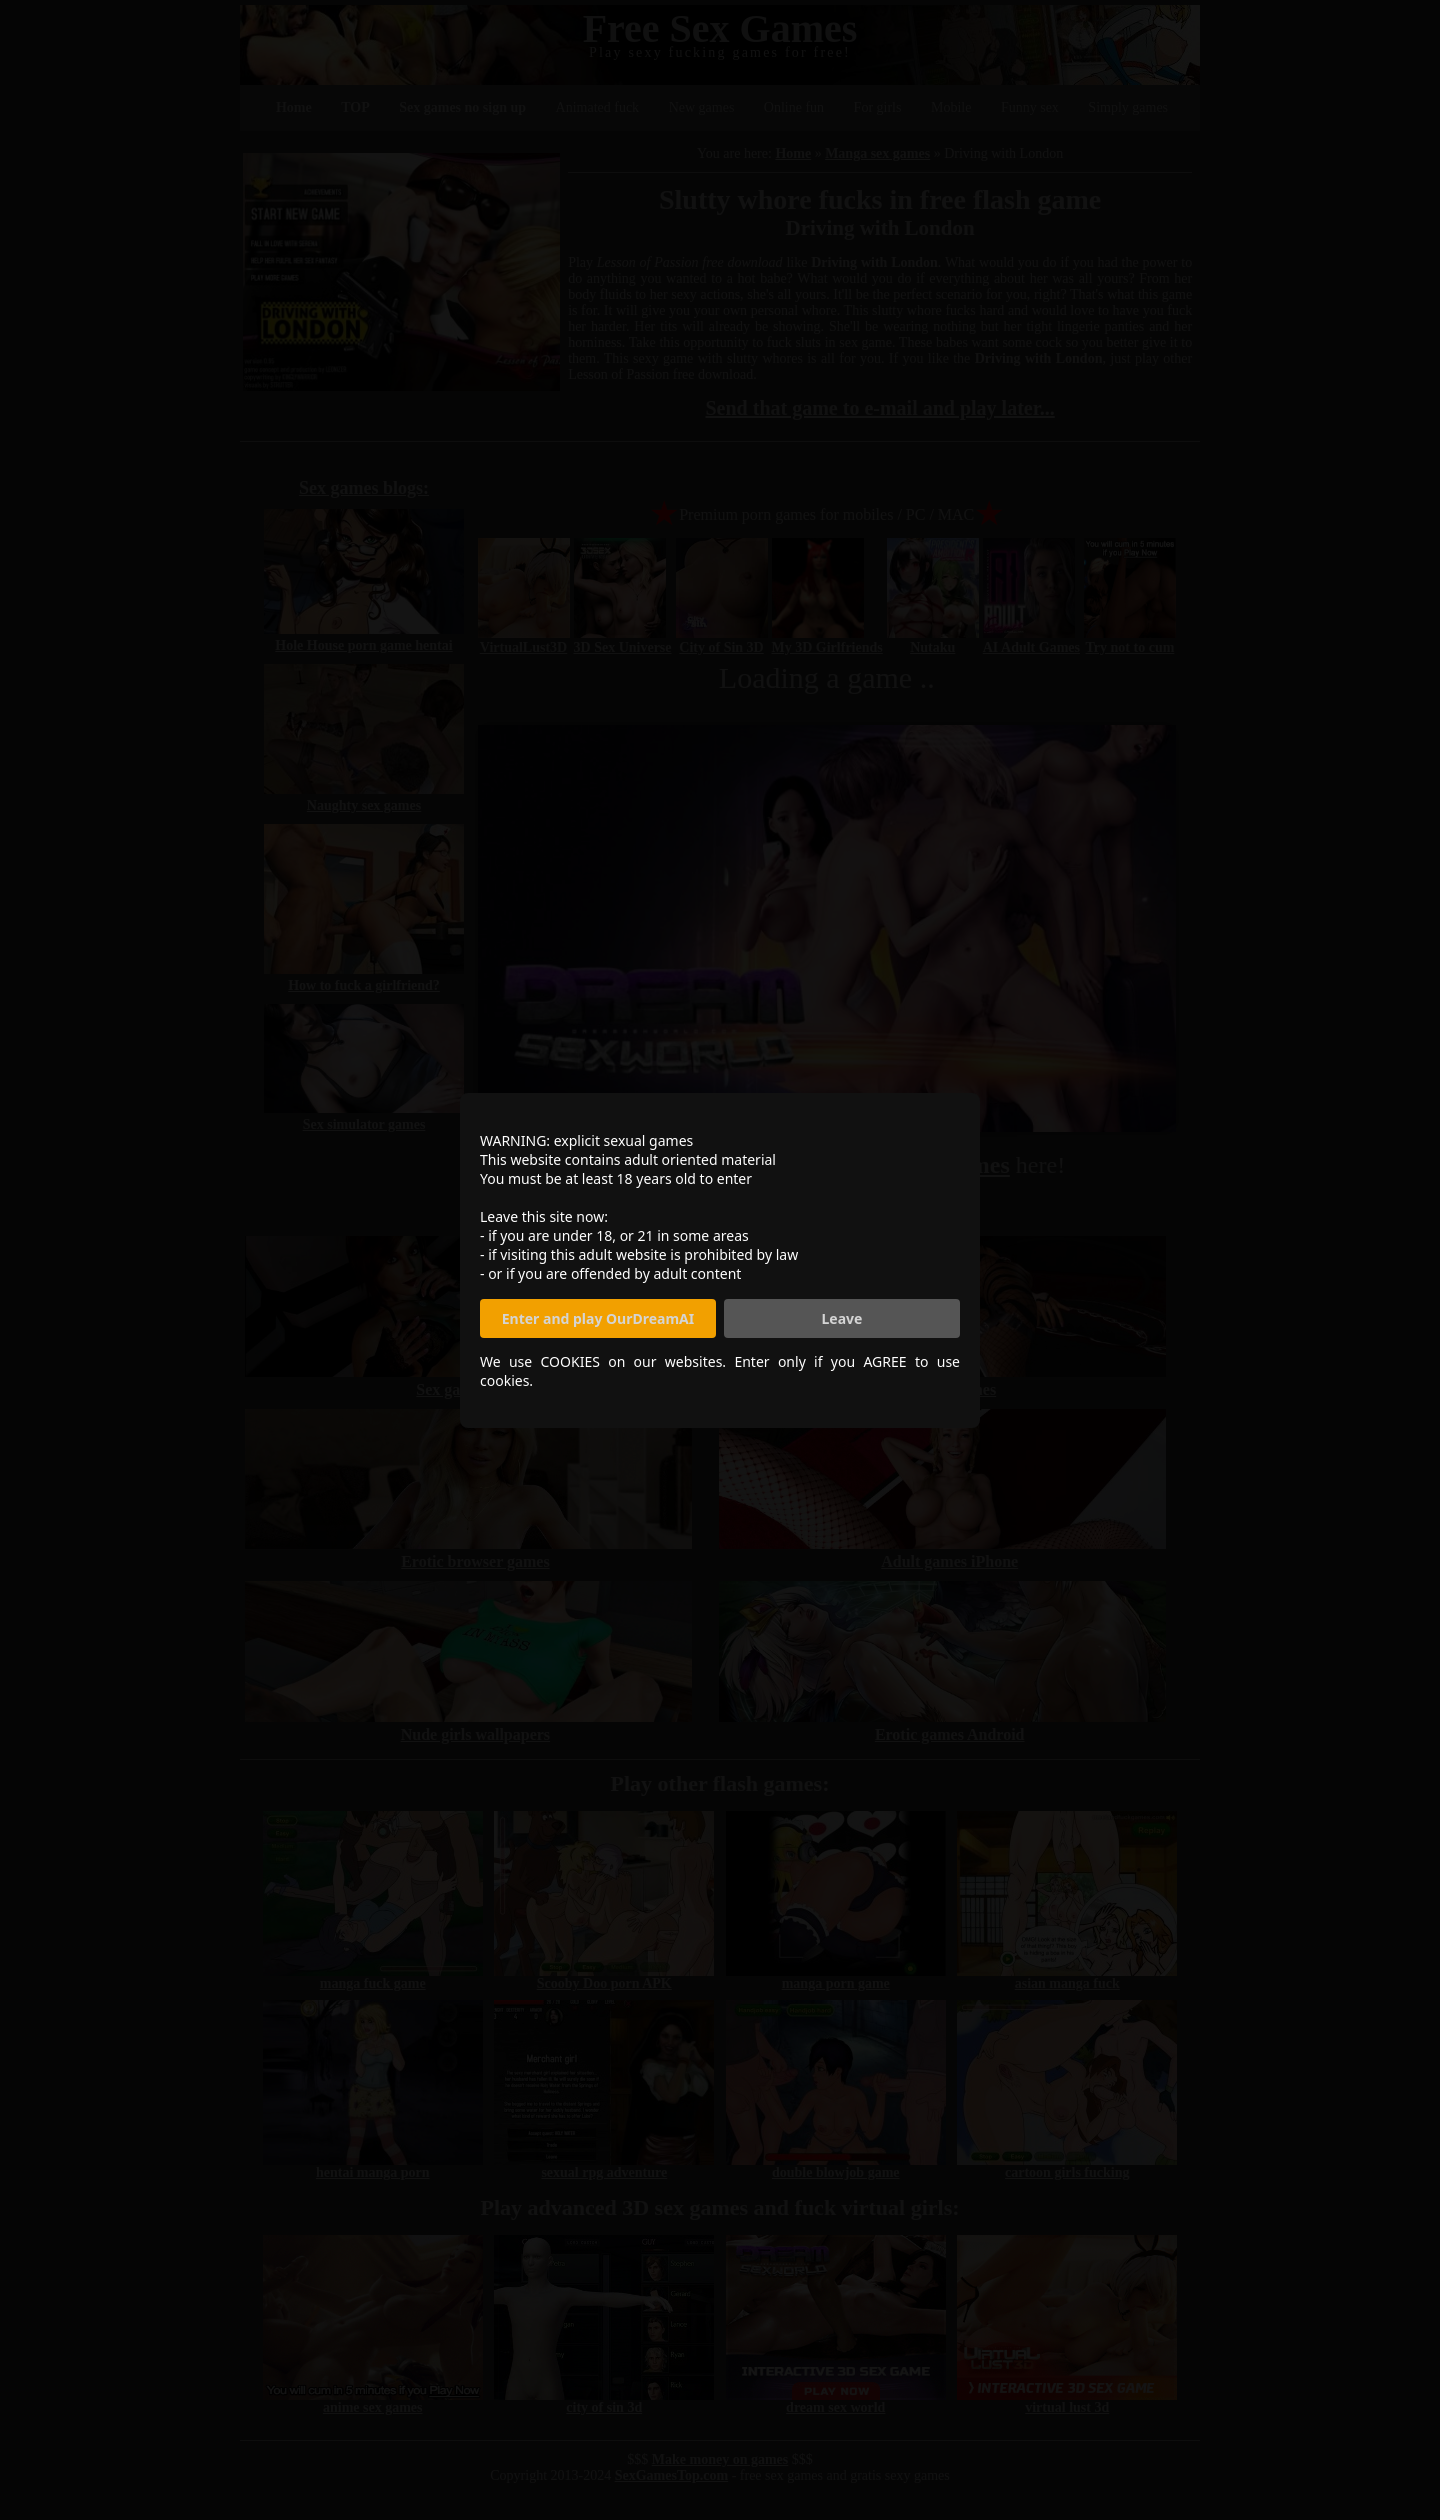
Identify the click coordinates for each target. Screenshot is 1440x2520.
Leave (842, 1318)
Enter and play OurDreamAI (598, 1318)
